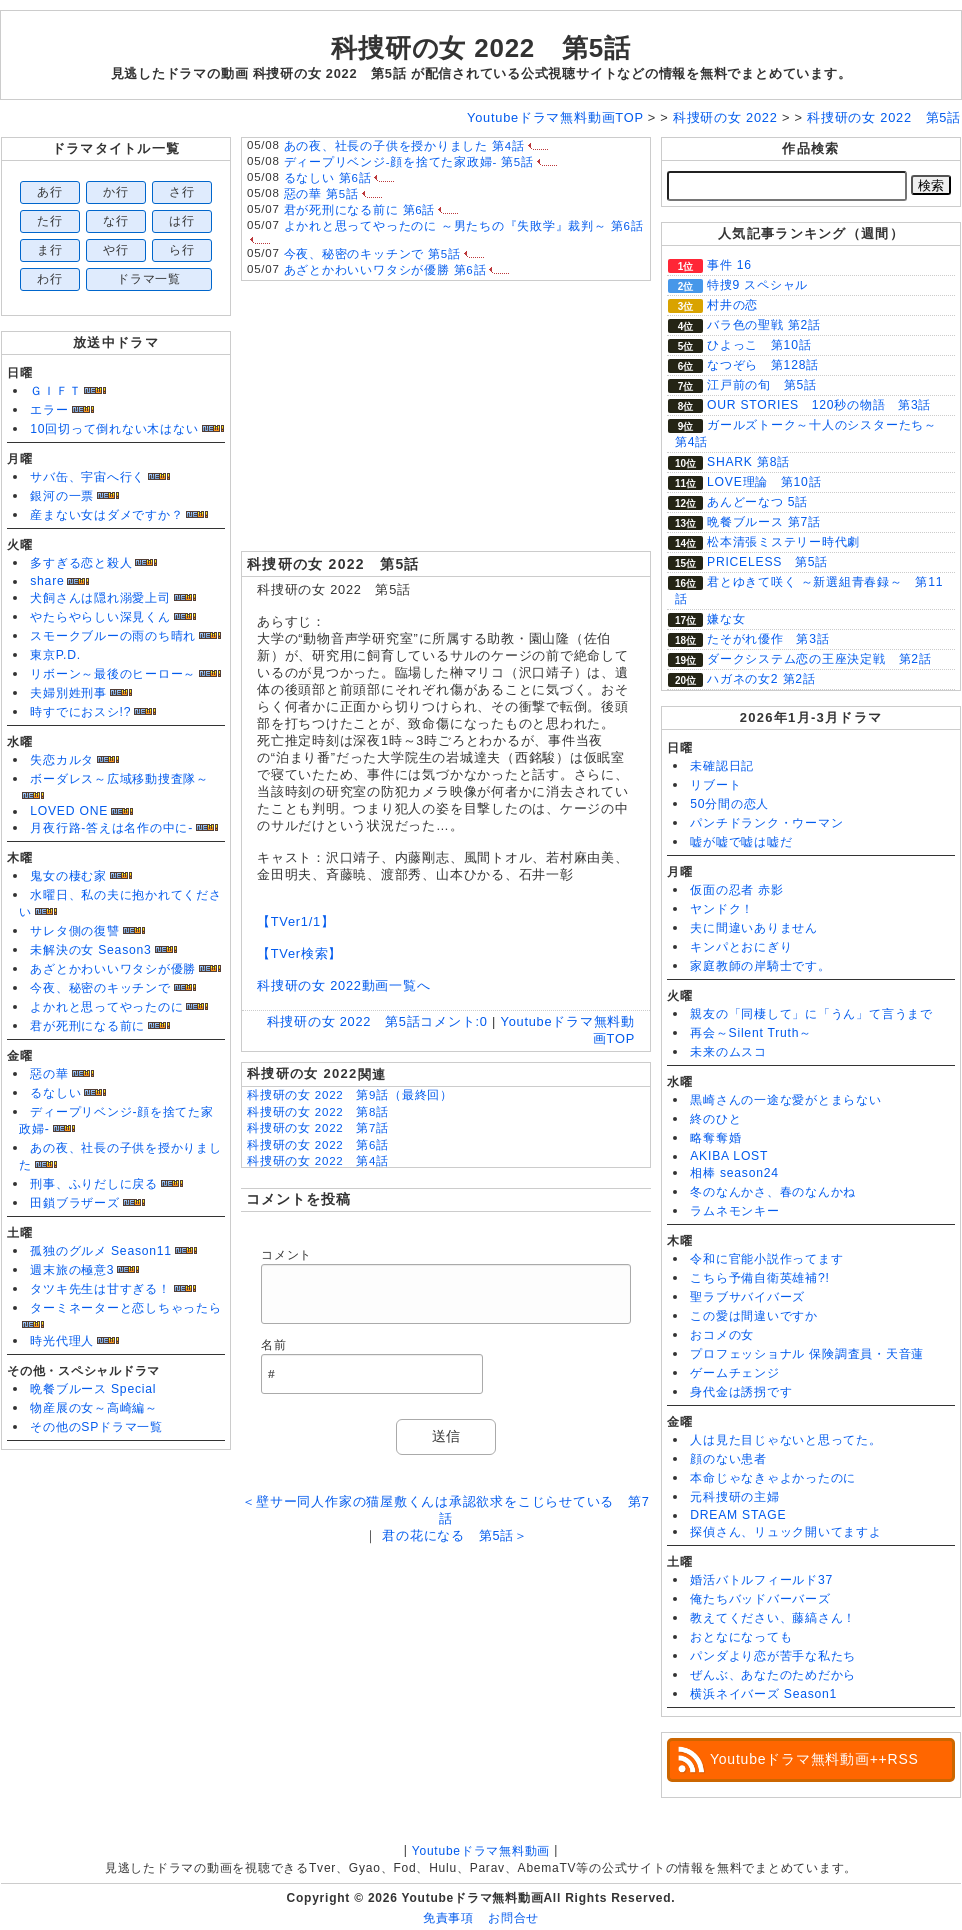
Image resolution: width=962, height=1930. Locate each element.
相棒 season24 (734, 1173)
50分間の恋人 (729, 804)
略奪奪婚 (715, 1138)
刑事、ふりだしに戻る (94, 1184)
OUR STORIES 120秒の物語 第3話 (819, 405)
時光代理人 (62, 1341)
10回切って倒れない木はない (114, 429)
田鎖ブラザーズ (74, 1203)
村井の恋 (732, 305)
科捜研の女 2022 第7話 (318, 1128)
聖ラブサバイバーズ (747, 1297)
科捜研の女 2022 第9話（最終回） (350, 1095)
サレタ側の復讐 (74, 931)
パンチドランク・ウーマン (766, 823)
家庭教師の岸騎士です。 (760, 966)
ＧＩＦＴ (55, 391)
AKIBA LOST (729, 1156)
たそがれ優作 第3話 (768, 639)
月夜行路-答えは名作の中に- (111, 828)
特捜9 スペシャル (757, 285)
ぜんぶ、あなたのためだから (773, 1675)
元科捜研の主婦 (734, 1497)
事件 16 (729, 265)
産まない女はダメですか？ (106, 515)
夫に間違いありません (754, 928)
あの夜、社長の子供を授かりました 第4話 (404, 146)
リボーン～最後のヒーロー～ (113, 674)
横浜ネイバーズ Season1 (763, 1694)
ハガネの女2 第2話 (761, 679)
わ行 (50, 279)
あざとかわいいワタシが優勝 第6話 (385, 270)
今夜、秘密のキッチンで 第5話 (372, 254)
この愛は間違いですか (754, 1316)
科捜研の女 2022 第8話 (318, 1112)
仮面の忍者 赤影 (737, 890)
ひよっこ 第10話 (759, 345)
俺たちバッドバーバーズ (760, 1599)
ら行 (182, 250)
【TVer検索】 (299, 953)
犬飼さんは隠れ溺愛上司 (100, 598)
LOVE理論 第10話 (764, 482)
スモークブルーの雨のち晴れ (113, 636)
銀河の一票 (62, 496)
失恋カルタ (62, 760)
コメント (286, 1255)
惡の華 (49, 1074)
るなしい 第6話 (328, 178)
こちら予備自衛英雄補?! (759, 1278)
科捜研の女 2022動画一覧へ (344, 985)
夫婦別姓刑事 (68, 693)
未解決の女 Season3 (90, 950)
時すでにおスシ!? (80, 712)
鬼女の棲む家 (68, 876)
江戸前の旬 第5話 (762, 385)
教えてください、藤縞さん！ (773, 1618)
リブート (715, 785)
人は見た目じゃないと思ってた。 (786, 1440)
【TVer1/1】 (296, 921)
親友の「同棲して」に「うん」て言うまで (811, 1014)
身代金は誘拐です (741, 1392)
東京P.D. (55, 655)
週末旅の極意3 (72, 1270)
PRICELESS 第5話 (767, 562)
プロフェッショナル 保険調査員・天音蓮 (807, 1354)
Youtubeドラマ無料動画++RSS (814, 1759)
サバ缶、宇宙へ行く (87, 477)
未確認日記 (722, 766)
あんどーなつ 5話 (757, 502)
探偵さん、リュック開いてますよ (786, 1532)
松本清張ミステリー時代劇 (783, 542)
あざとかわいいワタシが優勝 (113, 969)
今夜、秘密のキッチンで (100, 988)
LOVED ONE (69, 811)
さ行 (182, 192)
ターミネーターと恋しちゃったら (126, 1308)
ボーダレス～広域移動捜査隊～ (119, 779)
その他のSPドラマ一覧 (96, 1427)
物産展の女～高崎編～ (94, 1408)
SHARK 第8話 (748, 462)
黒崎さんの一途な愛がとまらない (786, 1100)
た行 (50, 221)
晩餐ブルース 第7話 (764, 522)
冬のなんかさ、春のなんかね (773, 1192)
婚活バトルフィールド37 (761, 1580)
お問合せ (513, 1918)
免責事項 (448, 1918)
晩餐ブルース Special (93, 1389)
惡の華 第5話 (321, 194)
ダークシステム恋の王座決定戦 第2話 (819, 659)
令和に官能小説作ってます (766, 1259)
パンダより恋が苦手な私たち (773, 1656)
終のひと (715, 1119)
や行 (116, 250)
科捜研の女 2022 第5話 (480, 48)
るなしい (55, 1093)
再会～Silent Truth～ (751, 1033)
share (47, 581)
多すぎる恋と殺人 (81, 563)
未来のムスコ (728, 1052)
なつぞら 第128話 (763, 365)
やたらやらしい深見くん (100, 617)
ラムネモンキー (734, 1211)
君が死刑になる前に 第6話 (360, 210)
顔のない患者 (728, 1459)
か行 (116, 192)
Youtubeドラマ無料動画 (481, 1851)
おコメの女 (722, 1335)
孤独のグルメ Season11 (101, 1251)
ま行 (50, 250)
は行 (182, 221)
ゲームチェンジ (734, 1373)
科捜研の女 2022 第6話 (318, 1145)
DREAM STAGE (738, 1515)
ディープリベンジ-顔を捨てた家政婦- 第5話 (409, 162)
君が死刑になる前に (87, 1026)
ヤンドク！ (722, 909)
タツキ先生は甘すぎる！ (100, 1289)
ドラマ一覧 (149, 279)
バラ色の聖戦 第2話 (764, 325)
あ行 (50, 192)
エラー (49, 410)
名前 (274, 1345)
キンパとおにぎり (741, 947)
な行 (116, 221)
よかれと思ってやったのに (106, 1007)
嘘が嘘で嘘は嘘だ (741, 842)
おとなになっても (741, 1637)
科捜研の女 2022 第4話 (318, 1161)
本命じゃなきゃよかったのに (773, 1478)
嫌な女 (726, 619)
